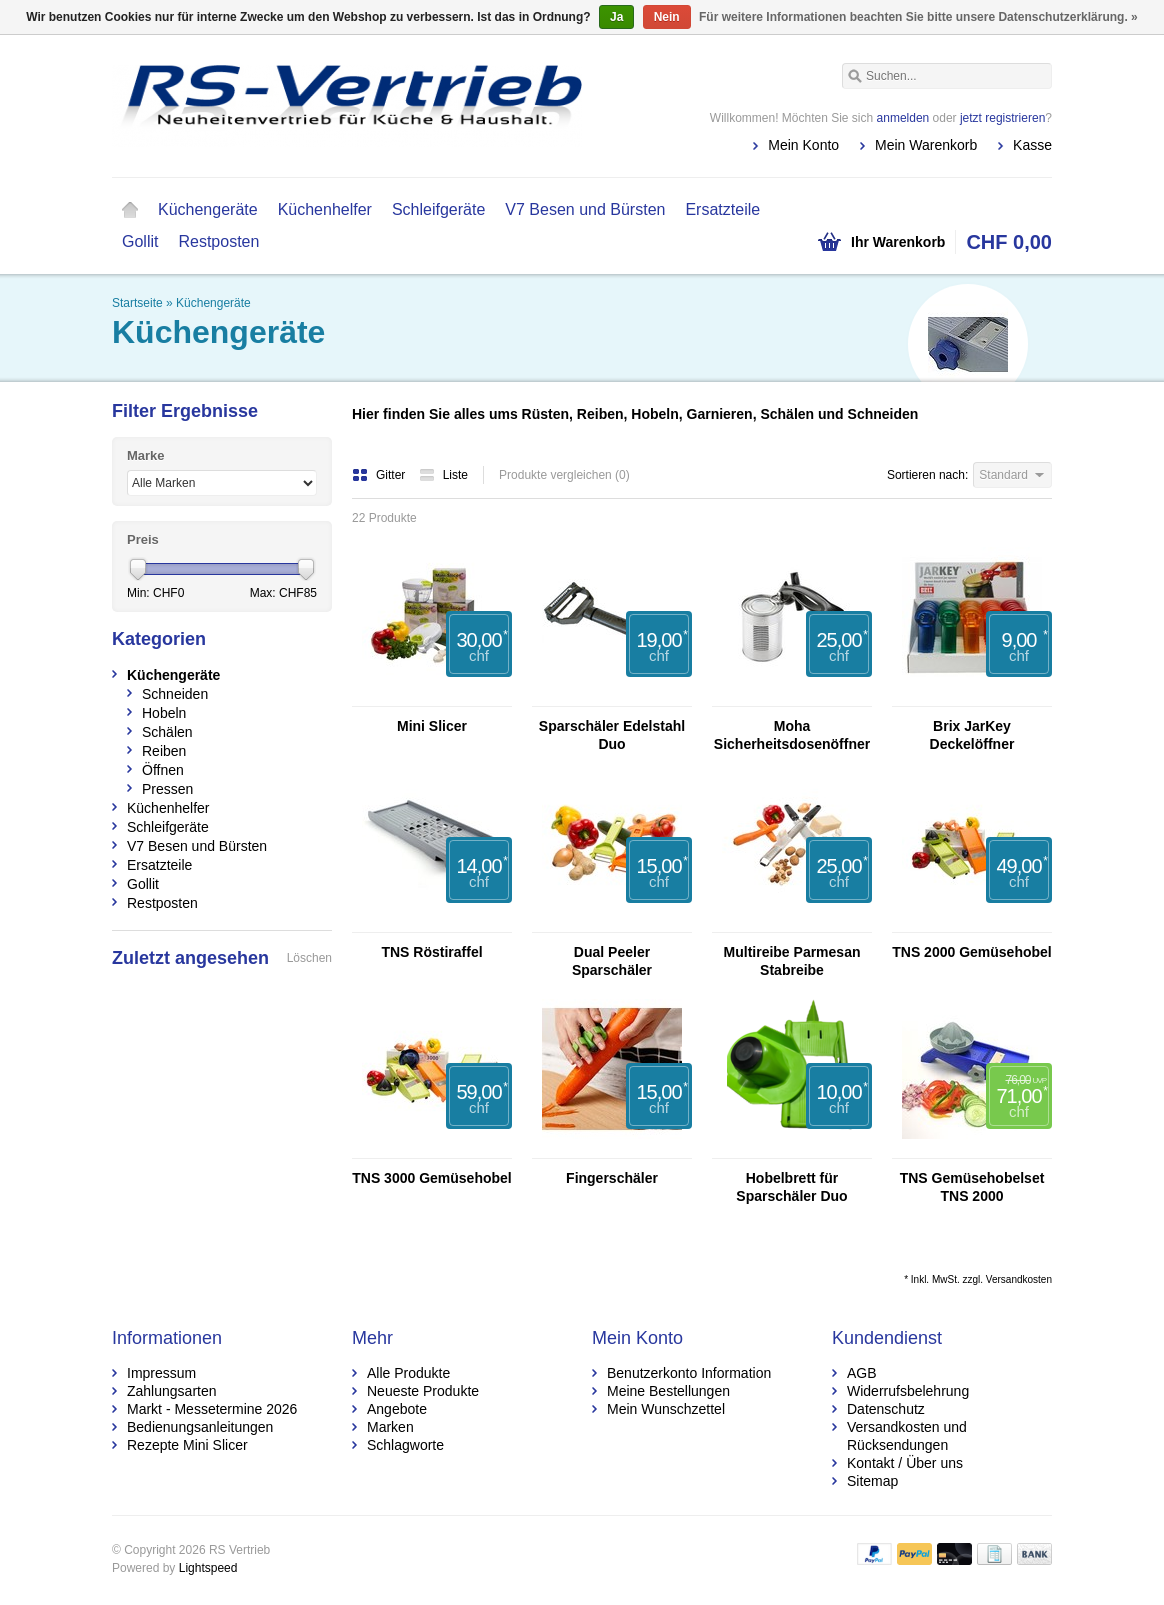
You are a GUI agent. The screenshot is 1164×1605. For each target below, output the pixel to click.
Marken (390, 1427)
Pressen (167, 789)
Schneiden (175, 694)
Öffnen (163, 770)
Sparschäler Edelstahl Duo (612, 735)
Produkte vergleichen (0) (564, 475)
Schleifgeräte (438, 209)
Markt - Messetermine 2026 (212, 1409)
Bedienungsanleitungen (200, 1427)
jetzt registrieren (1002, 118)
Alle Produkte (408, 1373)
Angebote (397, 1409)
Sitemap (872, 1481)
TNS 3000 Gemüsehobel (432, 1178)
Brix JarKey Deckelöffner (972, 735)
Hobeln (164, 713)
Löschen (309, 958)
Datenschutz (886, 1409)
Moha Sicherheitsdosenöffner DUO (792, 735)
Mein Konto (803, 145)
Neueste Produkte (423, 1391)
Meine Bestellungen (668, 1391)
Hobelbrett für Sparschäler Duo (791, 1187)
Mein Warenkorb (926, 145)
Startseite (130, 210)
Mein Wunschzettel (666, 1409)
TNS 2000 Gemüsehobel (972, 952)
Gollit (140, 241)
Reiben (164, 751)
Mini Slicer (432, 726)
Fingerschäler (612, 1178)
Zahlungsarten (172, 1391)
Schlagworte (405, 1445)
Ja (616, 17)
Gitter (380, 475)
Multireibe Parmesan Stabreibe (792, 961)
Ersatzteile (722, 209)
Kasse (1032, 145)
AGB (862, 1373)
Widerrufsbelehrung (908, 1391)
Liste (443, 475)
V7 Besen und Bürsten (585, 209)
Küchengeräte (208, 209)
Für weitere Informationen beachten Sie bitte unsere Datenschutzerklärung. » (918, 17)
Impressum (161, 1373)
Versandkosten (1019, 1279)
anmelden (903, 118)
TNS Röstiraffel (431, 952)
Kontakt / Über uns (905, 1463)
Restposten (218, 241)
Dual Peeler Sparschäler (612, 961)
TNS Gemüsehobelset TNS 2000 (972, 1187)
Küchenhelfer (325, 209)
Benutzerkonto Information (689, 1373)
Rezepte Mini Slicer (187, 1445)
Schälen (167, 732)
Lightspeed (208, 1568)
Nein (667, 17)
